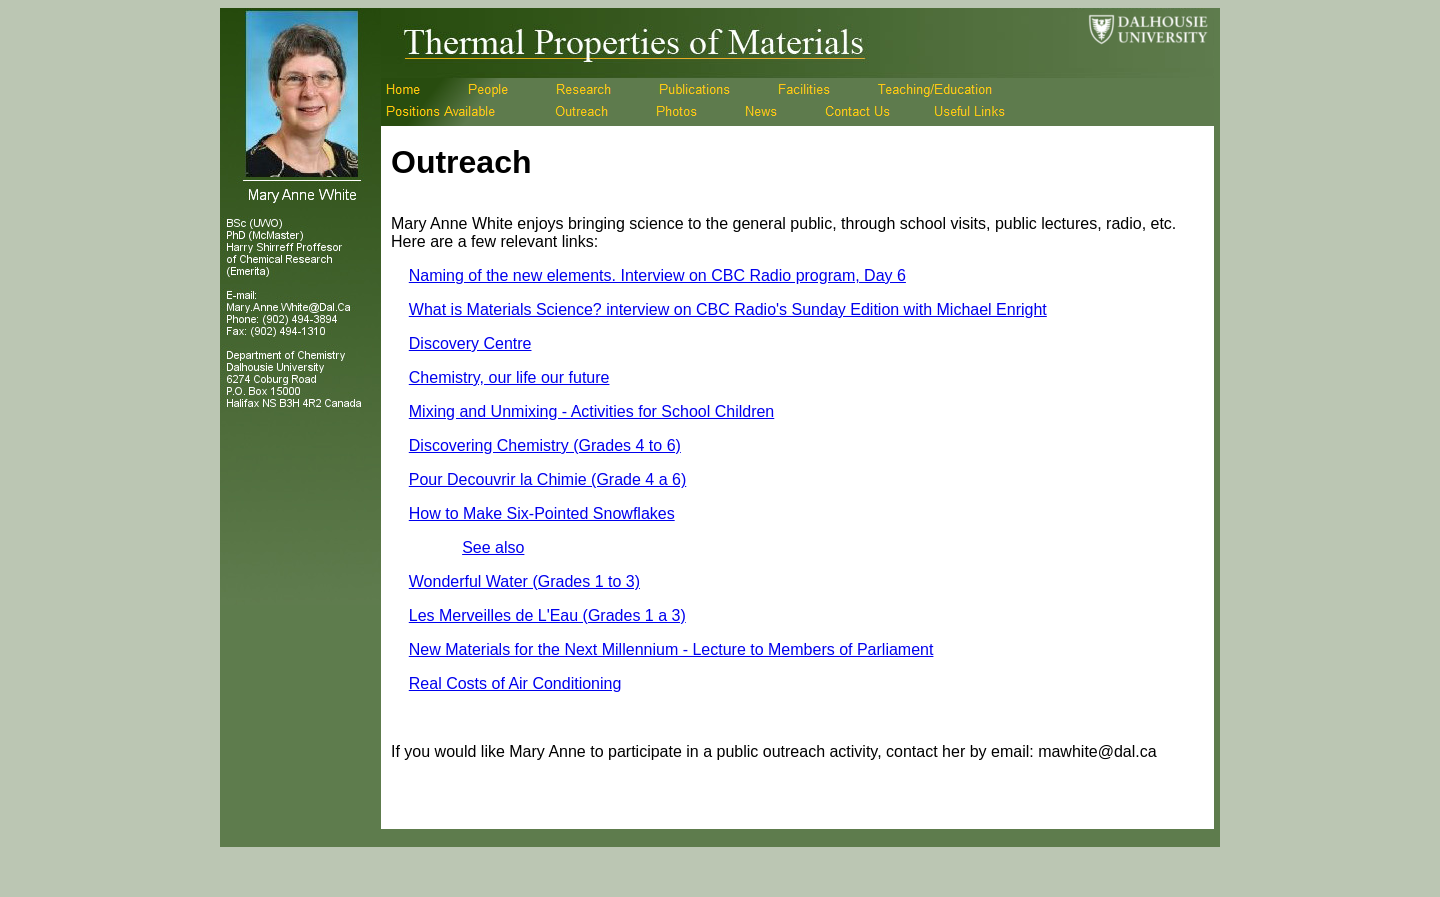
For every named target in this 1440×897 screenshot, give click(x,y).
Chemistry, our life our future (509, 377)
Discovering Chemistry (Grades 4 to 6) (545, 445)
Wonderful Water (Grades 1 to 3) (524, 581)
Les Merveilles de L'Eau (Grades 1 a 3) (547, 615)
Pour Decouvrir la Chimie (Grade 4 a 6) (547, 479)
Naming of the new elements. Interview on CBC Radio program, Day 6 (657, 275)
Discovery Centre (470, 343)
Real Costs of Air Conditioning (515, 683)
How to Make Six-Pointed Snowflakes (542, 513)
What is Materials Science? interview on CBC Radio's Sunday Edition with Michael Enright (728, 309)
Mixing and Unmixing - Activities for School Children (591, 411)
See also (493, 547)
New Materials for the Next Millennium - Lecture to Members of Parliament (671, 649)
